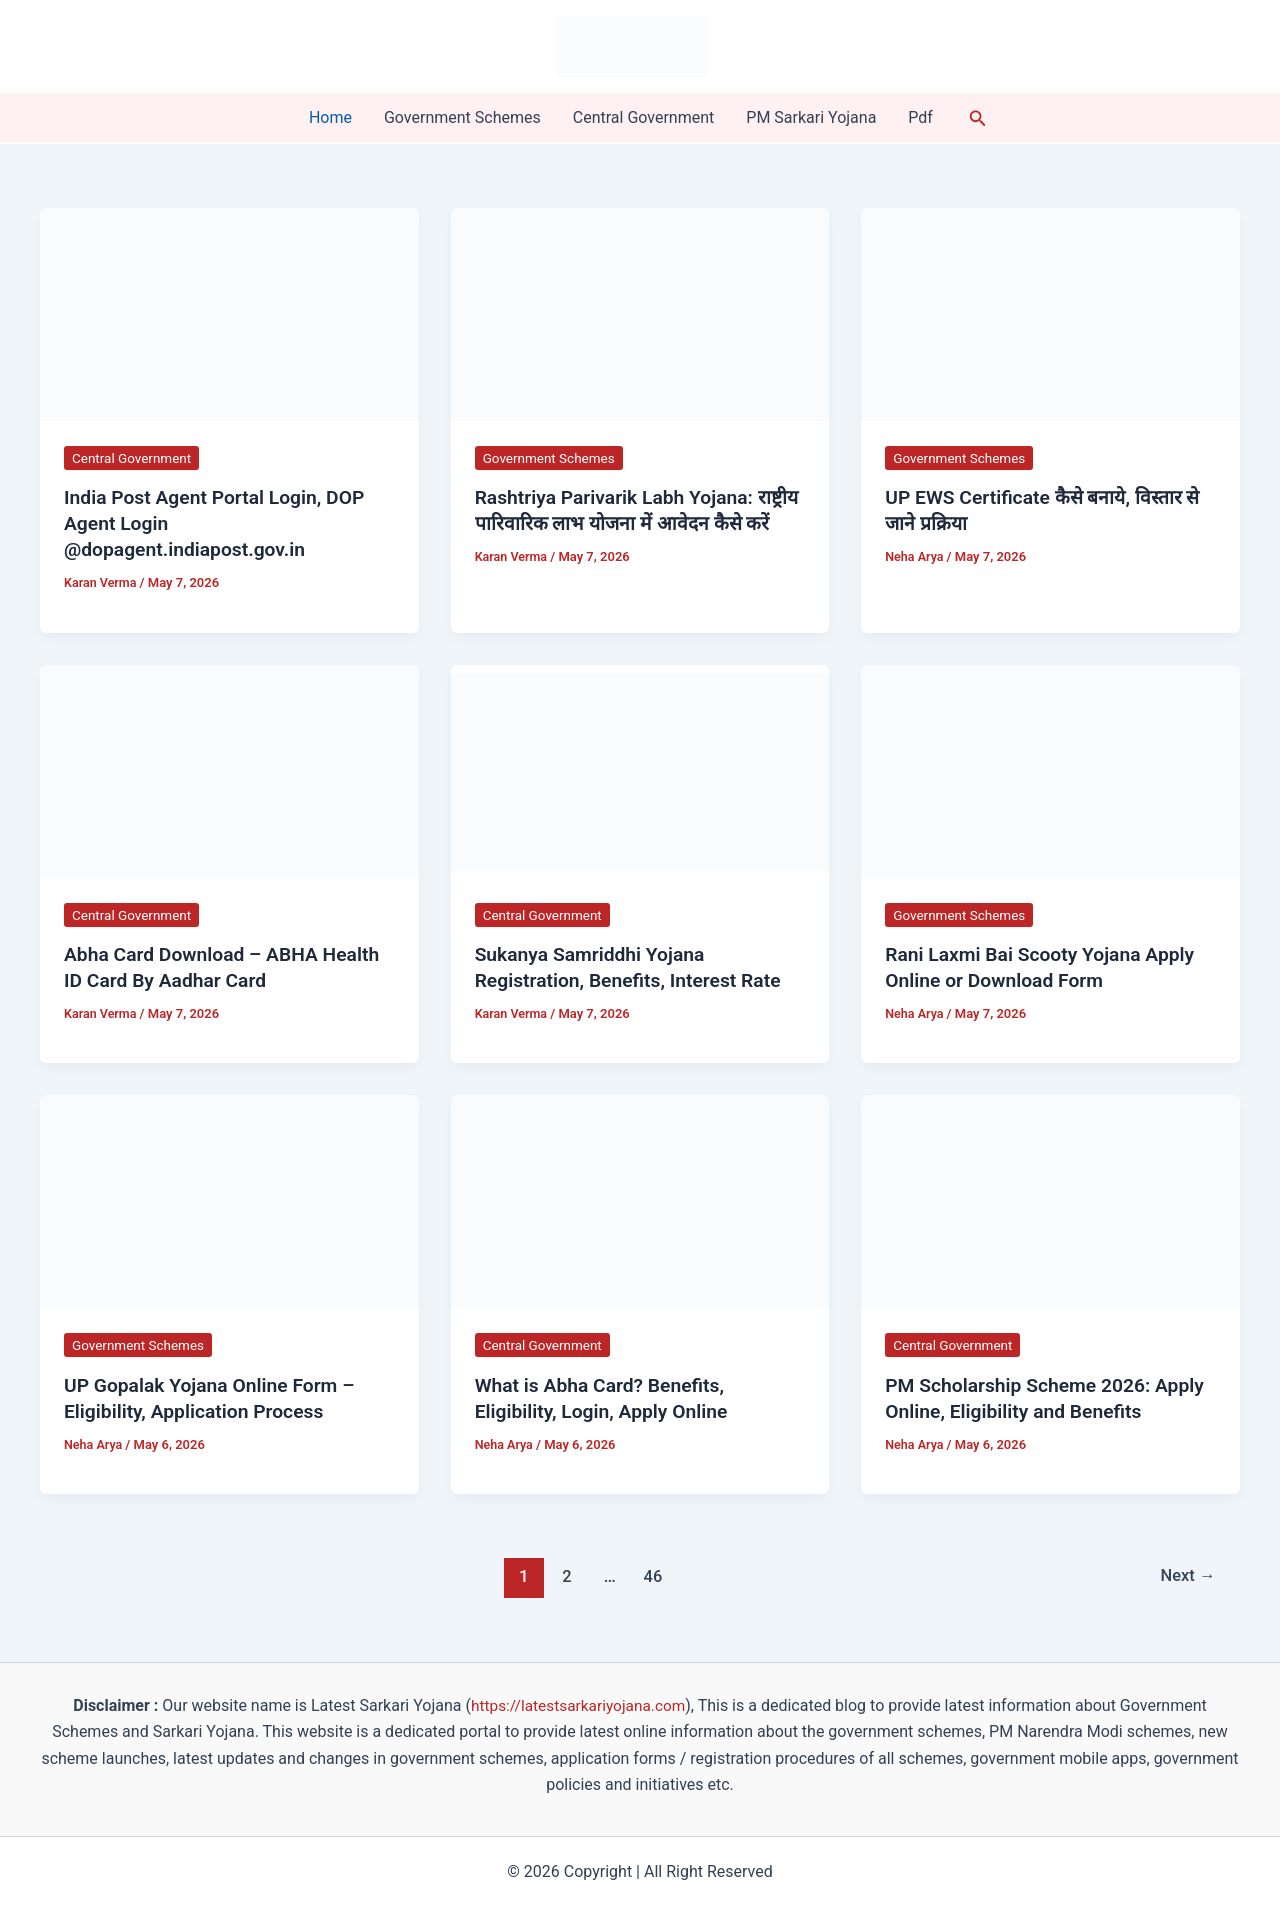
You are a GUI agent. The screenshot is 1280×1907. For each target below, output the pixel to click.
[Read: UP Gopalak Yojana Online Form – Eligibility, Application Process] (229, 1200)
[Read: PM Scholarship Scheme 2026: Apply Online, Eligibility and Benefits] (1050, 1200)
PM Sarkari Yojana (811, 117)
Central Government (644, 117)
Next (1186, 1576)
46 (651, 1576)
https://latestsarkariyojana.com (578, 1705)
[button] (978, 118)
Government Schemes (462, 117)
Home (330, 117)
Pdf (920, 117)
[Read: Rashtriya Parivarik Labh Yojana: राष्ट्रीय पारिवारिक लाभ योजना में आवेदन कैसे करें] (640, 313)
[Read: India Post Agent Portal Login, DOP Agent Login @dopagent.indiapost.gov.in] (229, 313)
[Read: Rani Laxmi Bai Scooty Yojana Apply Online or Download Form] (1050, 769)
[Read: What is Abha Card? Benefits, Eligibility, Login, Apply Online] (640, 1200)
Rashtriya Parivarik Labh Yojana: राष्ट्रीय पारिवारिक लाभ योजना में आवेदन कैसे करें (635, 523)
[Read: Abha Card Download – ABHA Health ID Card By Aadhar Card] (229, 769)
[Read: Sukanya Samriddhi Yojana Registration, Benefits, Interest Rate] (640, 769)
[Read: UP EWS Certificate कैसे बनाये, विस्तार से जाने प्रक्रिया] (1050, 313)
